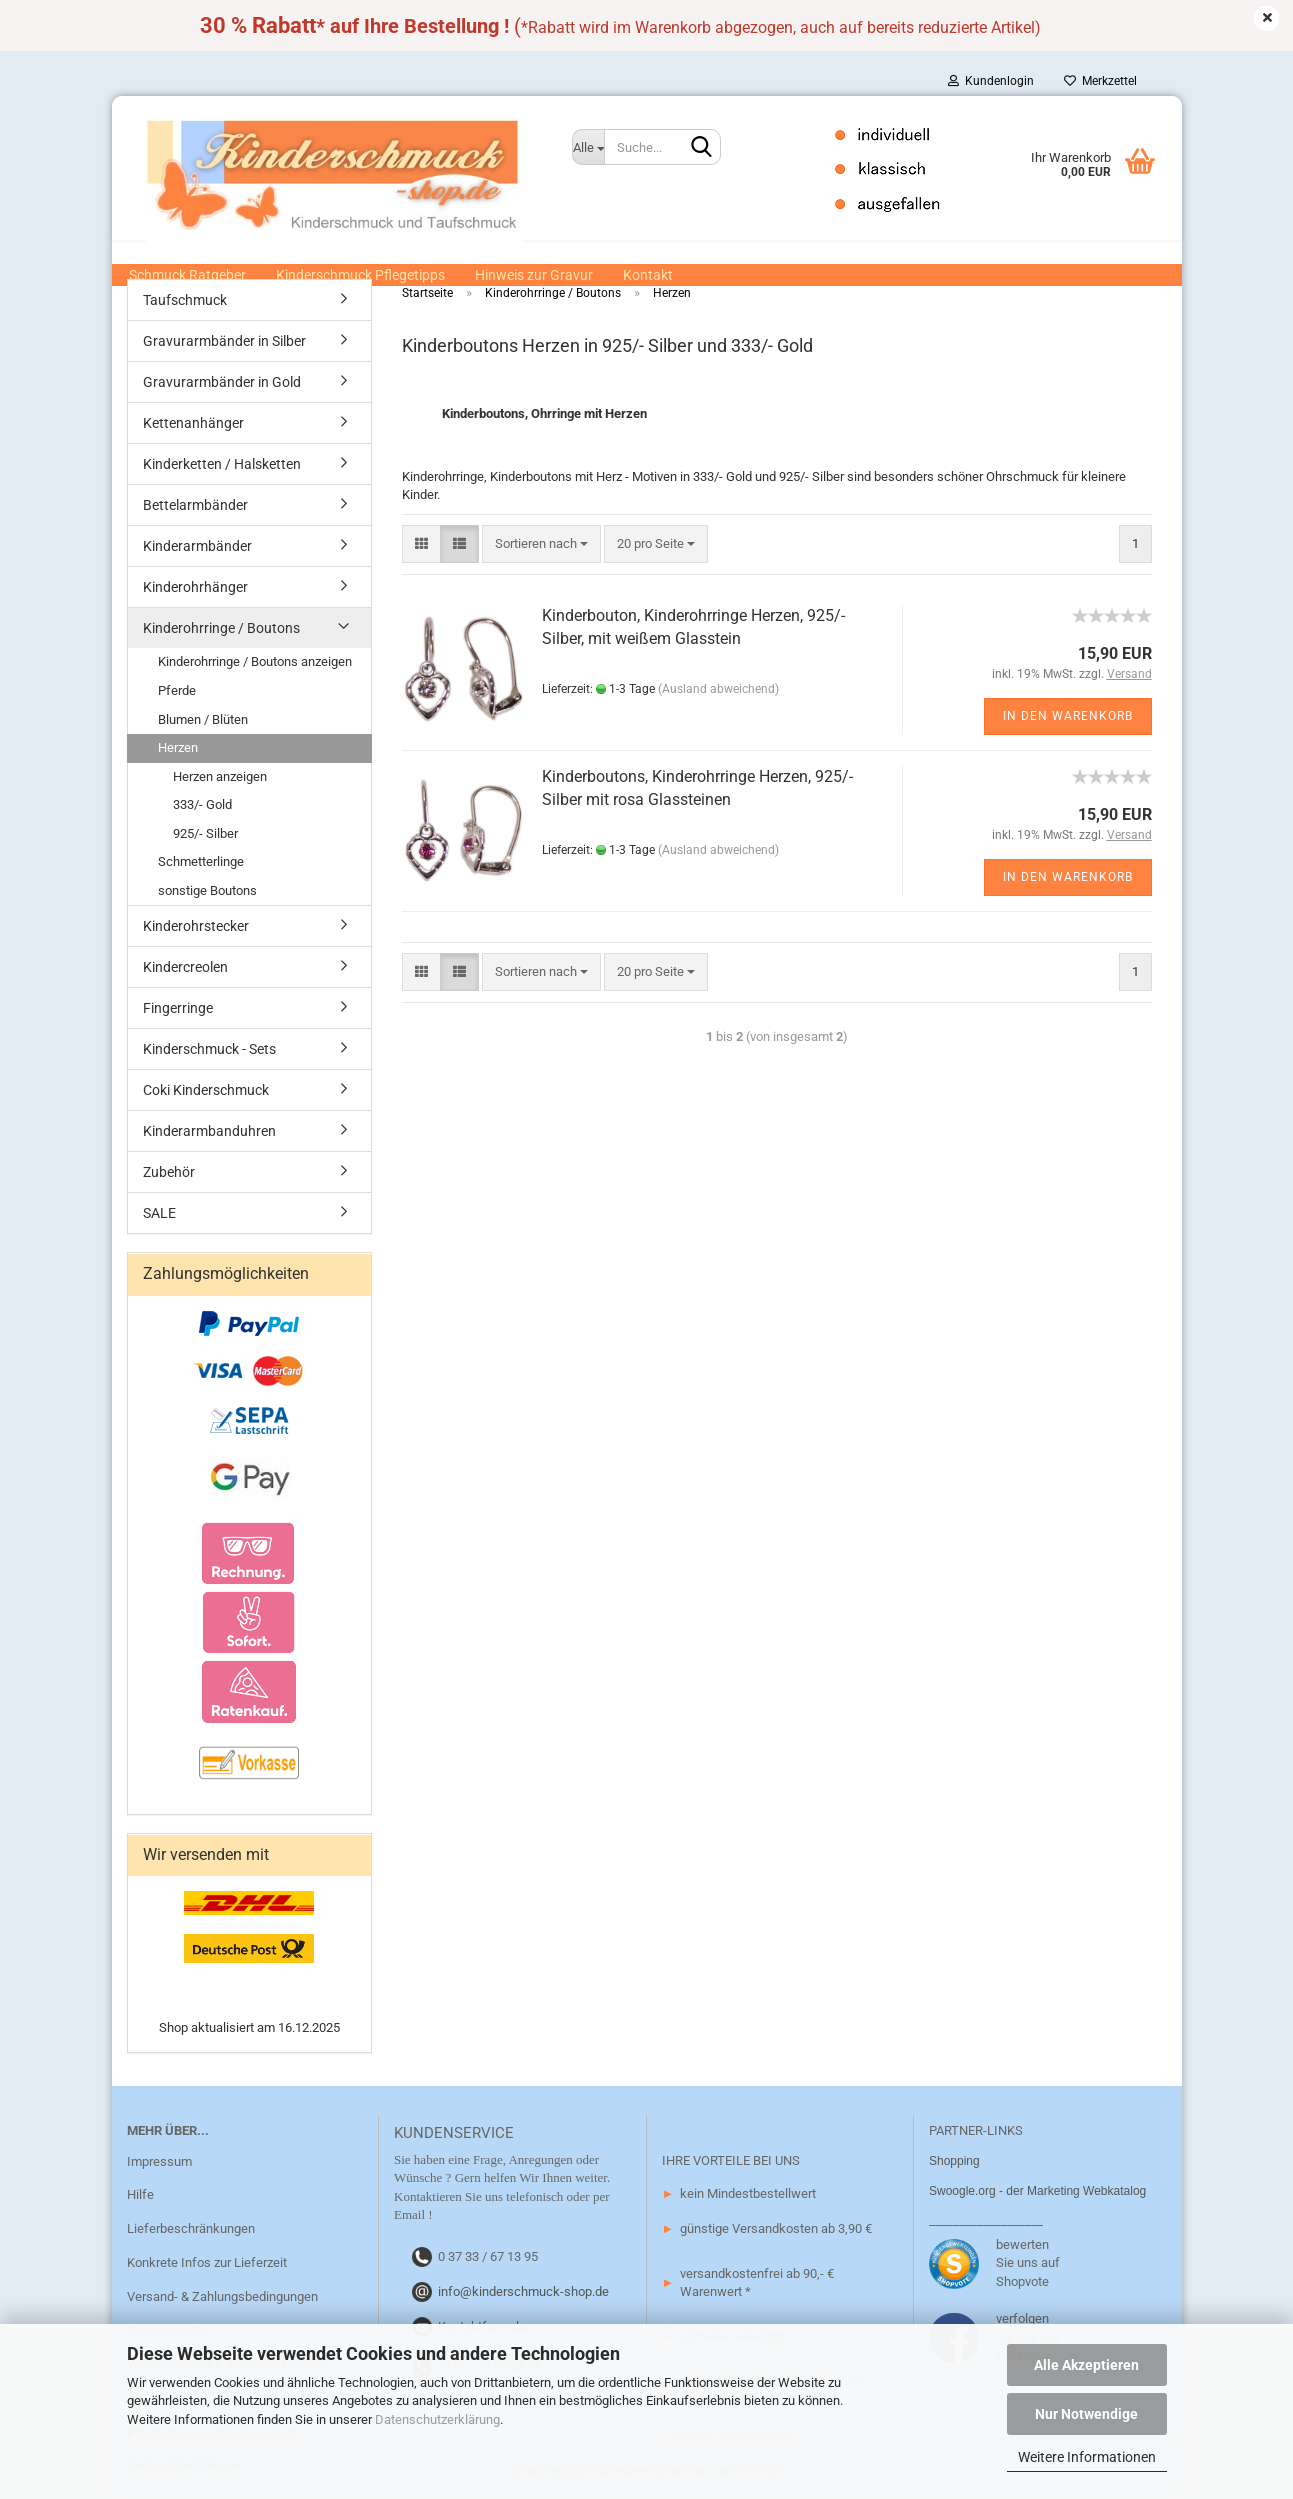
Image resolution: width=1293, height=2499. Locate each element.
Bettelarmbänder (195, 507)
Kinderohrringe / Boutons (221, 630)
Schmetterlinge (201, 863)
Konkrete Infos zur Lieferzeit (207, 2264)
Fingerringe (178, 1010)
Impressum (159, 2163)
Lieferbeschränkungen (191, 2230)
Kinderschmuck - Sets (209, 1051)
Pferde (177, 692)
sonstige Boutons (207, 892)
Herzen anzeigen (220, 778)
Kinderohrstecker (196, 928)
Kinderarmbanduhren (209, 1133)
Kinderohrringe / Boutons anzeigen (255, 663)
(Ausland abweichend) (718, 691)
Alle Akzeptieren (1086, 2365)
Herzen (178, 749)
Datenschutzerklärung (437, 2419)
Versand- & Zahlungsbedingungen (222, 2298)
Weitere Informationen (1087, 2457)
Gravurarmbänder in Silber (224, 343)
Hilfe (140, 2196)
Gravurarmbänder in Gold (222, 384)
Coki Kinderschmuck (206, 1092)
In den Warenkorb (1068, 718)
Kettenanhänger (193, 425)
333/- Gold (202, 806)
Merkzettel (1100, 81)
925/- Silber (205, 835)
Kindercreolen (185, 969)
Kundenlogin (991, 81)
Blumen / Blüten (203, 721)
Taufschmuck (185, 302)
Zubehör (169, 1174)
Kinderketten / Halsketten (222, 466)
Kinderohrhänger (195, 589)
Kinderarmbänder (197, 548)
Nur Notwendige (1086, 2414)
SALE (159, 1215)
